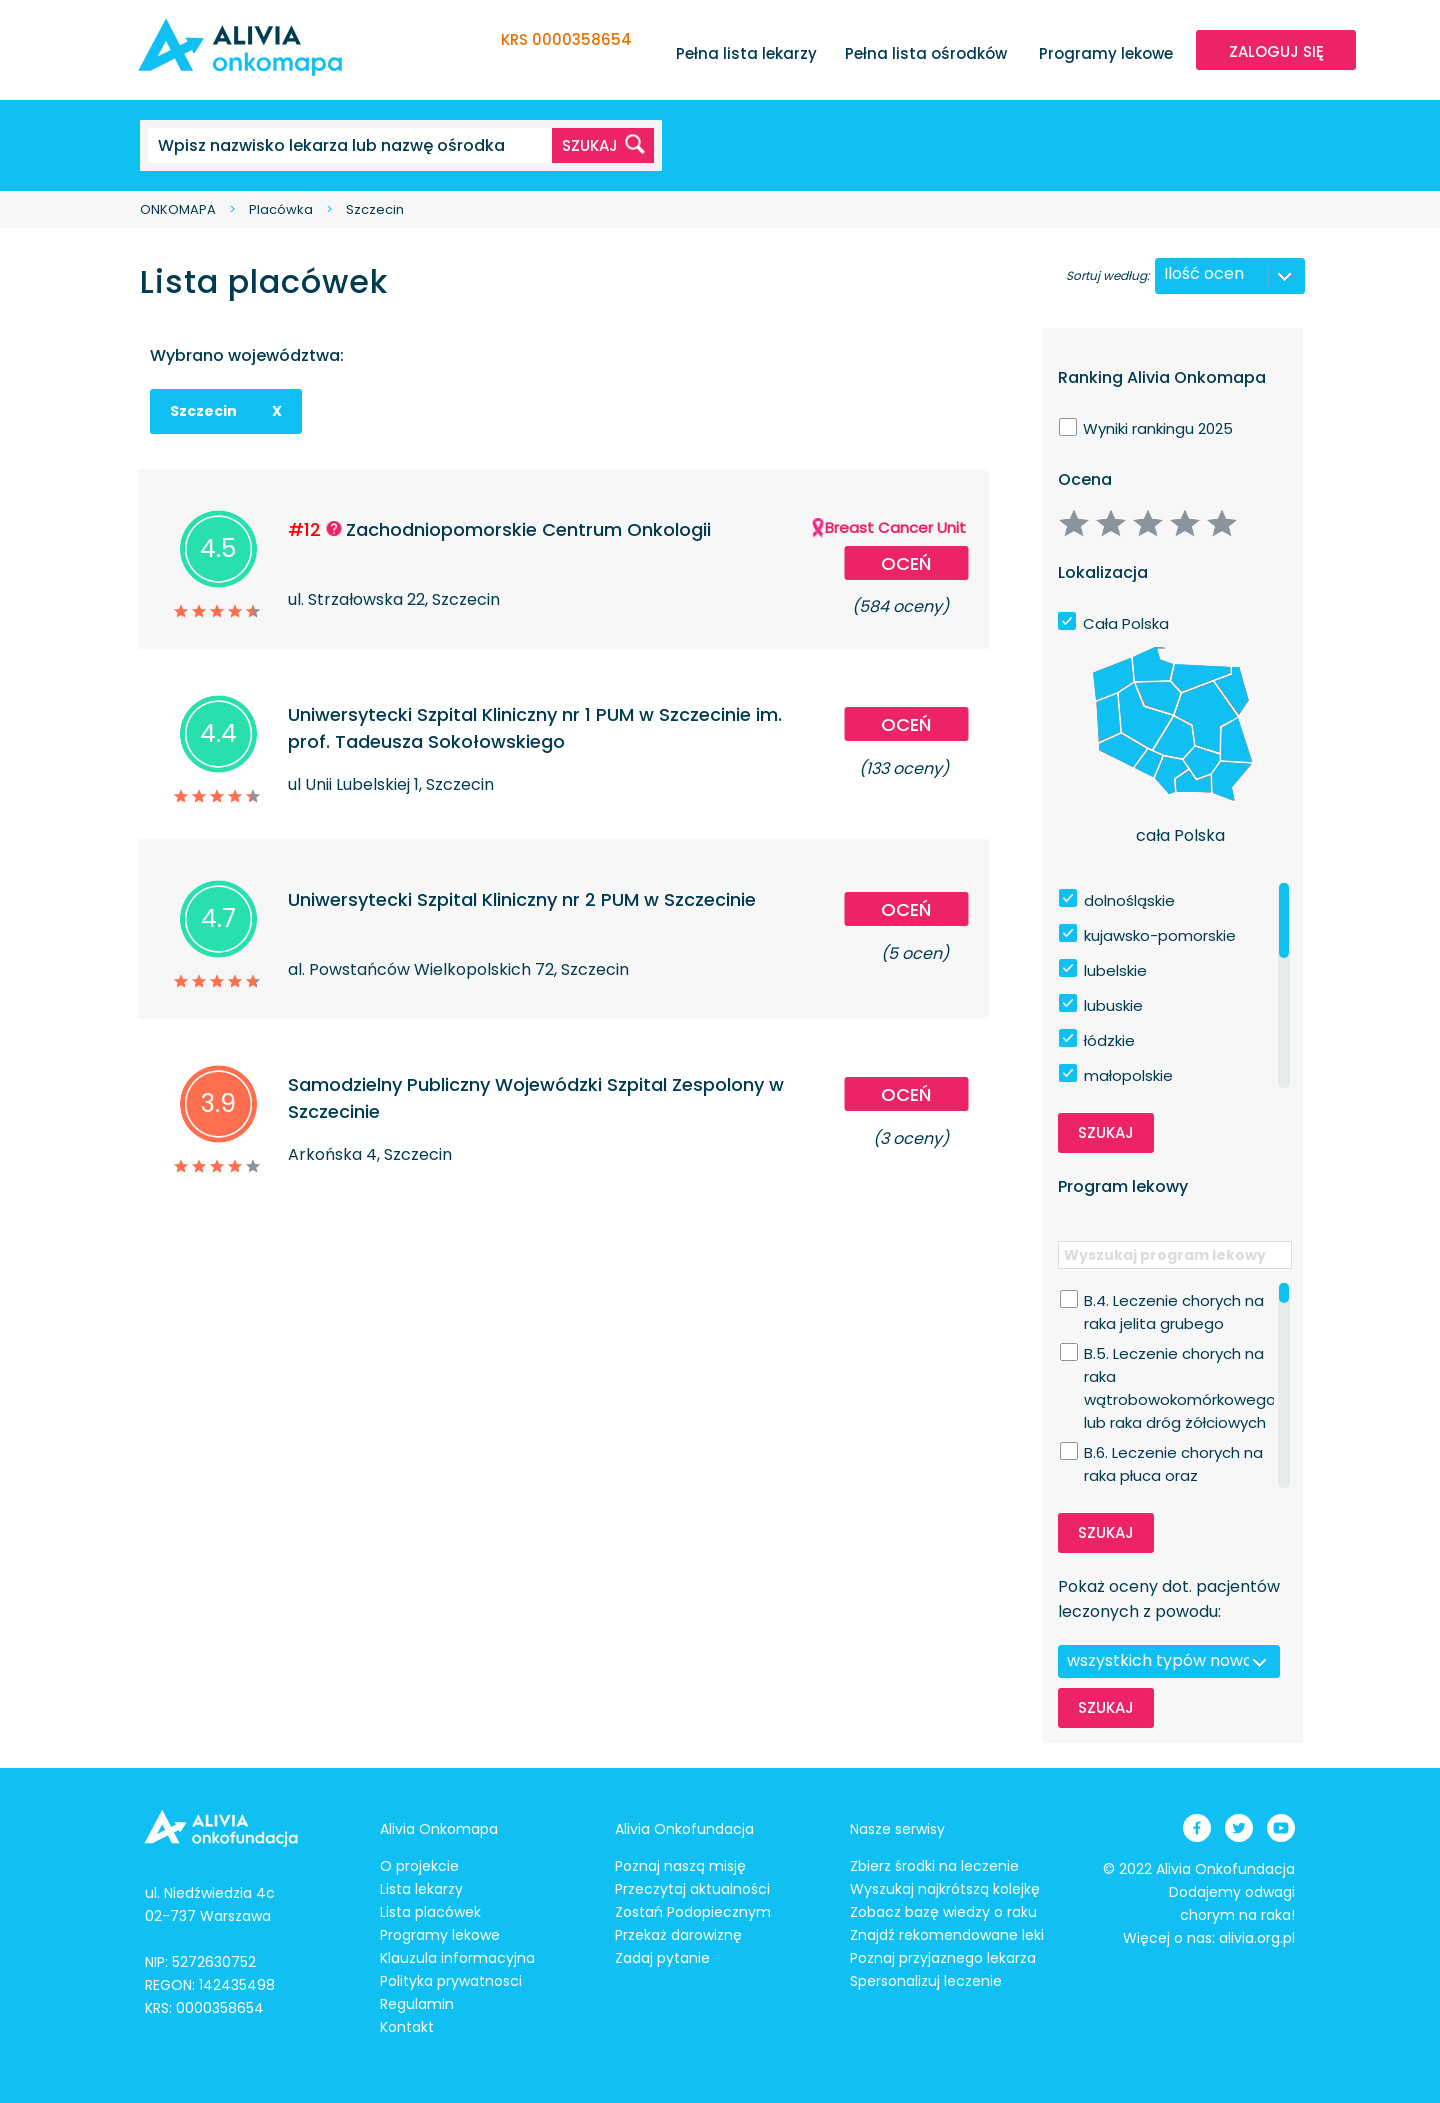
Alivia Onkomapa (439, 1829)
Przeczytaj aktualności (692, 1889)
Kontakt (407, 2027)
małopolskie (1128, 1075)
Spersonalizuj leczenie (926, 1981)
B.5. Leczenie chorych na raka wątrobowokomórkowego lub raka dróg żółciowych (1180, 1354)
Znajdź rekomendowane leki (947, 1935)
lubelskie (1115, 970)
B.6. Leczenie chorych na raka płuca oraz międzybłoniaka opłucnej (1175, 1453)
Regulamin (417, 2004)
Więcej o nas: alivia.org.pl (1209, 1938)
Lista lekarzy (421, 1889)
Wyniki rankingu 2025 (1158, 428)
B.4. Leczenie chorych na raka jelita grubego (1174, 1301)
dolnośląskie (1129, 900)
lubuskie (1113, 1005)
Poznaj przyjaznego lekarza (943, 1958)
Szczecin (375, 209)
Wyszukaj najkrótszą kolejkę (945, 1889)
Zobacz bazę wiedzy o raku (943, 1912)
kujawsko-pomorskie (1160, 935)
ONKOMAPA (178, 209)
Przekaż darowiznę (678, 1935)
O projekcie (419, 1866)
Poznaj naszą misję (680, 1866)
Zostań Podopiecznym (693, 1912)
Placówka (281, 209)
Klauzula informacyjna (457, 1958)
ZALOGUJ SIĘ (1276, 51)
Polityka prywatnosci (451, 1981)
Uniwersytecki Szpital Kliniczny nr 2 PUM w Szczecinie (522, 899)
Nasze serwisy (897, 1829)
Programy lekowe (1106, 53)
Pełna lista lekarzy (746, 53)
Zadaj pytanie (662, 1958)
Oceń (906, 563)
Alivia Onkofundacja (684, 1829)
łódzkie (1109, 1040)
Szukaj (1106, 1132)
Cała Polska (1126, 623)
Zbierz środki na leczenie (934, 1866)
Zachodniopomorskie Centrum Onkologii (528, 529)
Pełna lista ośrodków (926, 53)
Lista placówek (430, 1912)
